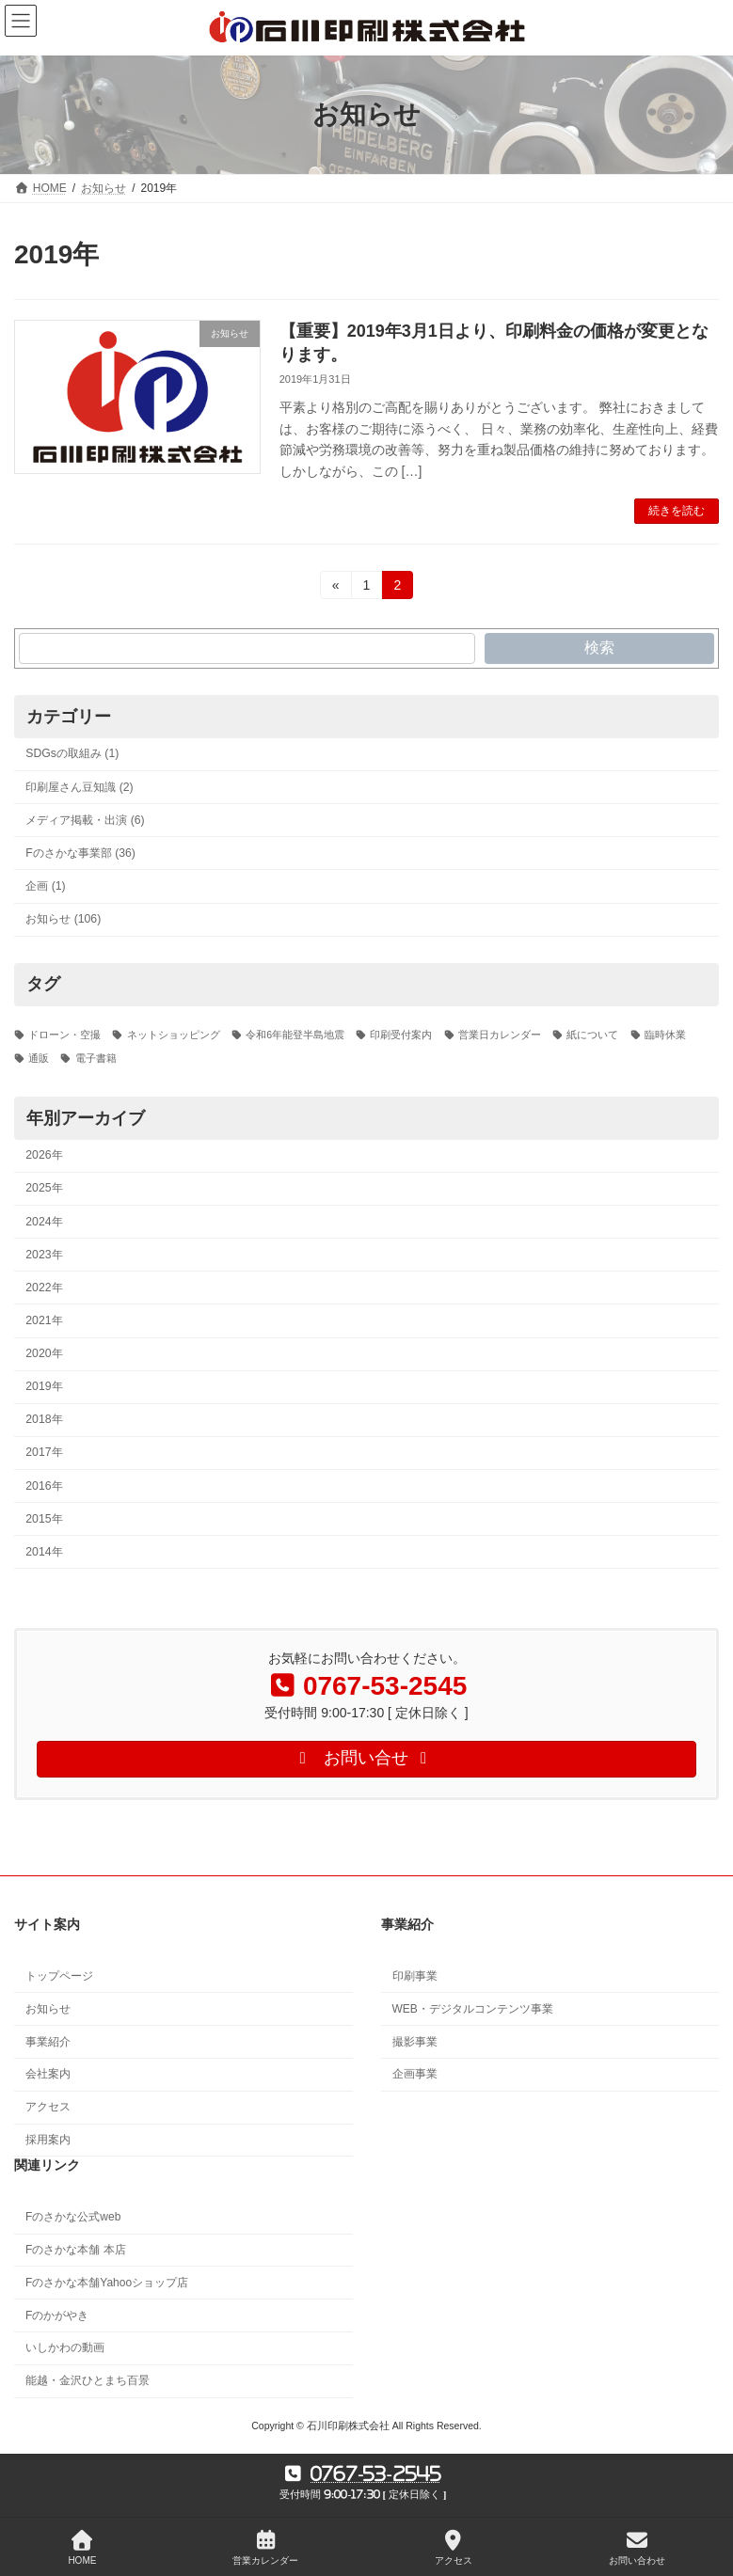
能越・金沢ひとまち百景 (87, 2381)
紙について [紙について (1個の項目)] (592, 1033)
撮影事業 (415, 2041)
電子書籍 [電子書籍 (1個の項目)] (96, 1058)
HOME (82, 2548)
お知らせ (48, 2008)
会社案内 (48, 2074)
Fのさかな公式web (72, 2217)
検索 (599, 648)
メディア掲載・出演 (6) (84, 820)
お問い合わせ (637, 2548)
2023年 (43, 1254)
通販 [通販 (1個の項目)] (38, 1058)
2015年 (43, 1518)
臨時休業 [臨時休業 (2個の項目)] (665, 1033)
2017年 (43, 1452)
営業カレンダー (265, 2548)
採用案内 (48, 2139)
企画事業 (415, 2074)
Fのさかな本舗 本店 (75, 2249)
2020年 (43, 1353)
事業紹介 (48, 2041)
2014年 (43, 1551)
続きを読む (676, 510)
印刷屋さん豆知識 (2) (79, 786)
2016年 (43, 1485)
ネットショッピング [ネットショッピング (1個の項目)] (173, 1033)
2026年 (43, 1155)
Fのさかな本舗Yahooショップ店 (106, 2282)
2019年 (43, 1386)
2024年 (43, 1220)
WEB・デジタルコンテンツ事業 (472, 2008)
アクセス (48, 2106)
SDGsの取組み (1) (72, 753)
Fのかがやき (56, 2315)
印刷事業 (415, 1976)
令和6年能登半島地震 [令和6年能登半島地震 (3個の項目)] (295, 1033)
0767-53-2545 (376, 2473)
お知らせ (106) (63, 918)
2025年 (43, 1187)
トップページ (59, 1976)
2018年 (43, 1419)
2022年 (43, 1287)
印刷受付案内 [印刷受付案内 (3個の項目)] (401, 1033)
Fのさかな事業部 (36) (80, 853)
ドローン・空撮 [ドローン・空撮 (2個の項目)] (64, 1033)
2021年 (43, 1320)
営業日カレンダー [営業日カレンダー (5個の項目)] (499, 1033)
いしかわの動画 (64, 2348)
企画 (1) (45, 886)
